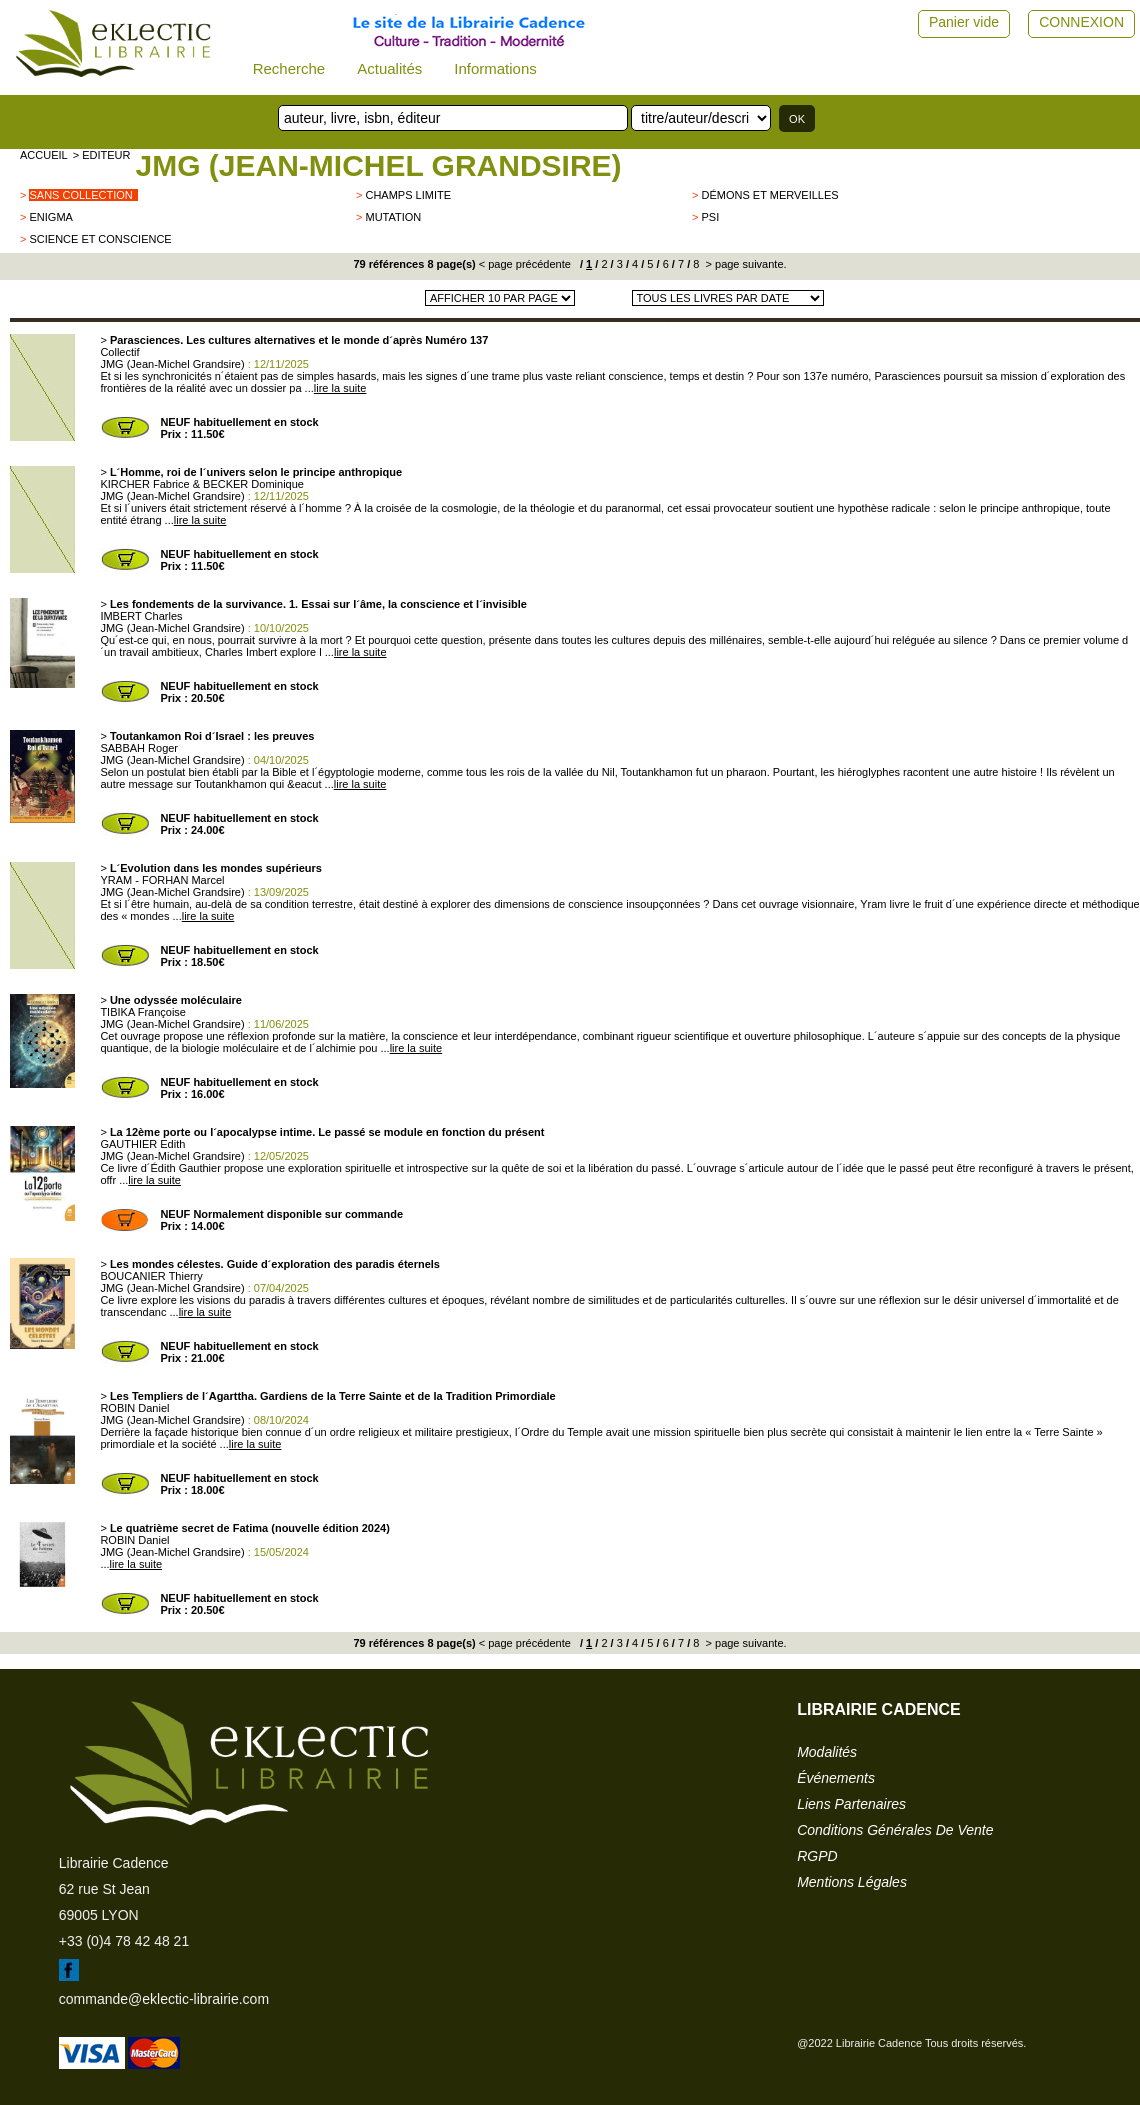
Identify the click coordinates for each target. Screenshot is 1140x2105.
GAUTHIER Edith (142, 1144)
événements (836, 1778)
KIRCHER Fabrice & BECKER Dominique (202, 484)
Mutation (393, 217)
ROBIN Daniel (134, 1408)
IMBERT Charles (141, 616)
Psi (710, 217)
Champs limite (408, 195)
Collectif (119, 352)
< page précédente (525, 264)
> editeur (102, 155)
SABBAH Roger (139, 748)
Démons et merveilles (769, 195)
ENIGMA (50, 217)
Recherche (289, 68)
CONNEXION (1081, 22)
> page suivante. (744, 264)
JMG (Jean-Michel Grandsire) (378, 165)
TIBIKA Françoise (143, 1012)
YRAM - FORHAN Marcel (162, 880)
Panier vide (964, 22)
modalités (827, 1752)
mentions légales (852, 1882)
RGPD (817, 1856)
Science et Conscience (100, 239)
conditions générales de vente (895, 1830)
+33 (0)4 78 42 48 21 (124, 1941)
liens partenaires (851, 1804)
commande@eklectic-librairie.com (164, 1999)
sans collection (80, 195)
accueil (44, 155)
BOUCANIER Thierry (151, 1276)
